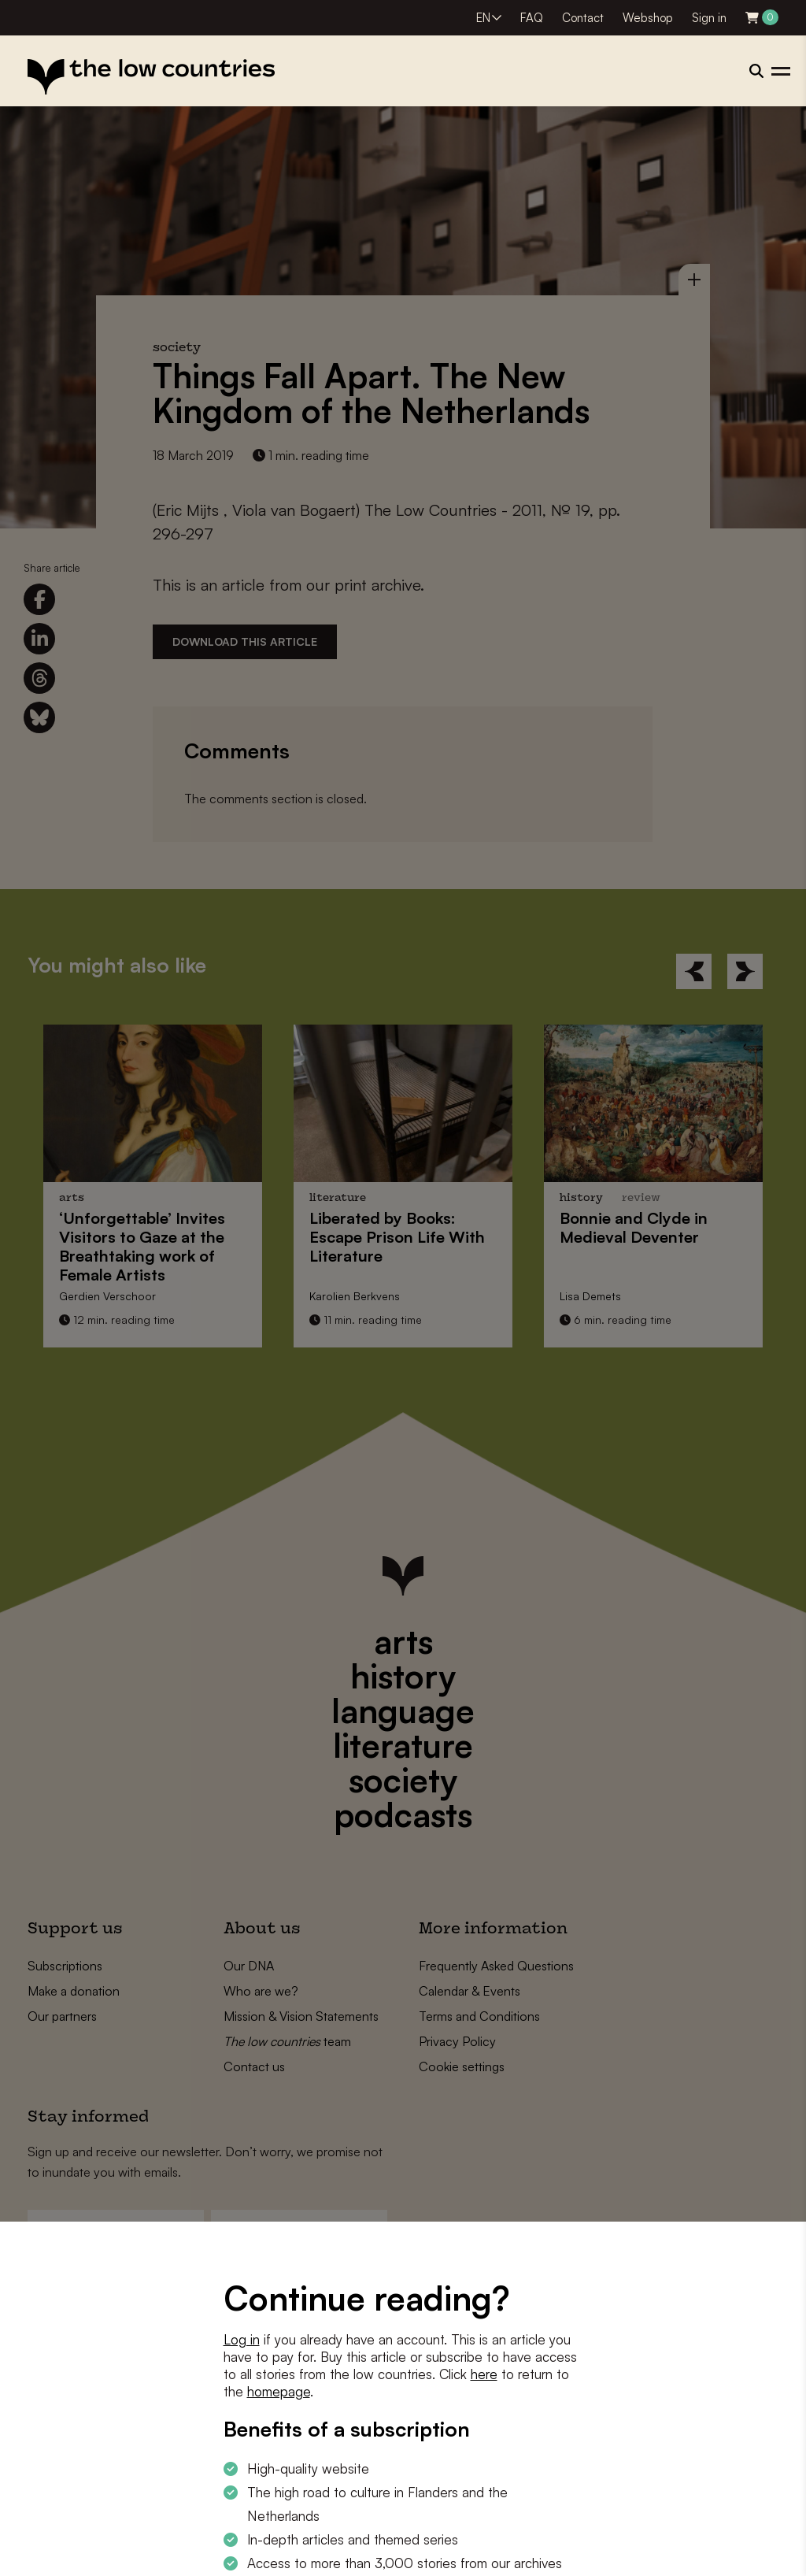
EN (483, 17)
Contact (583, 17)
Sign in (709, 17)
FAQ (531, 17)
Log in (242, 2339)
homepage (278, 2391)
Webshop (648, 17)
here (484, 2374)
